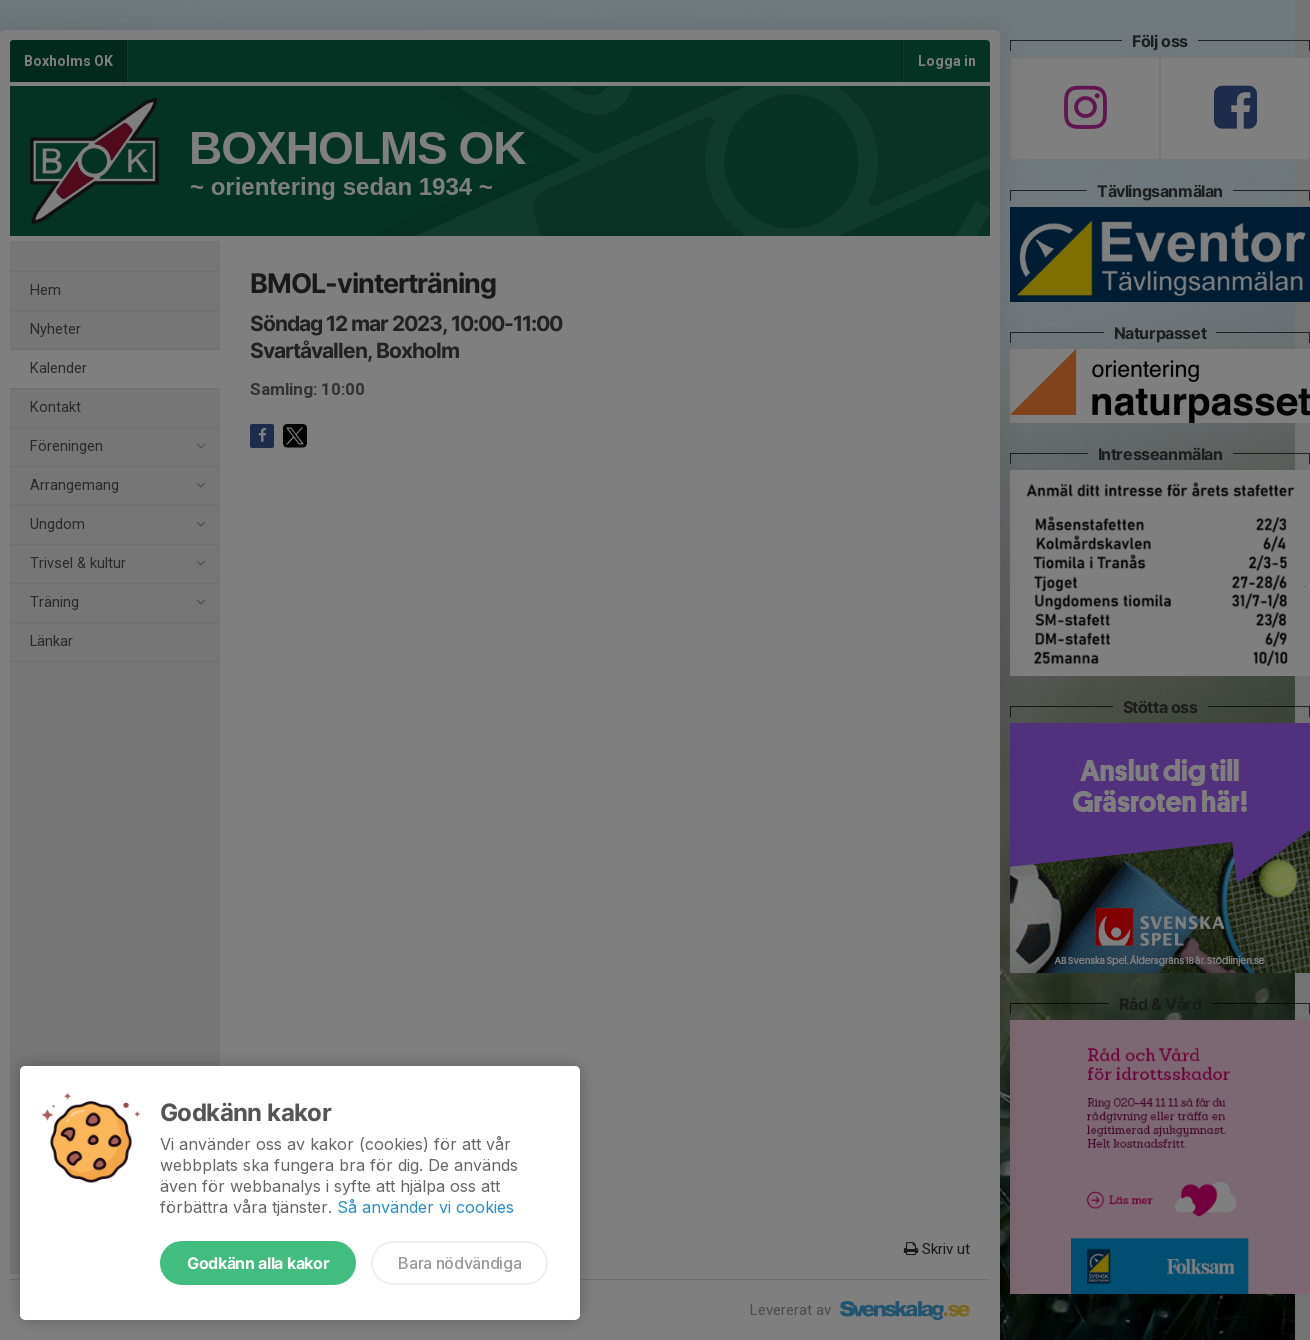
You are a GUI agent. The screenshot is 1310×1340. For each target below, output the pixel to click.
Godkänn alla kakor (258, 1263)
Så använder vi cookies (425, 1207)
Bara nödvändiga (459, 1263)
